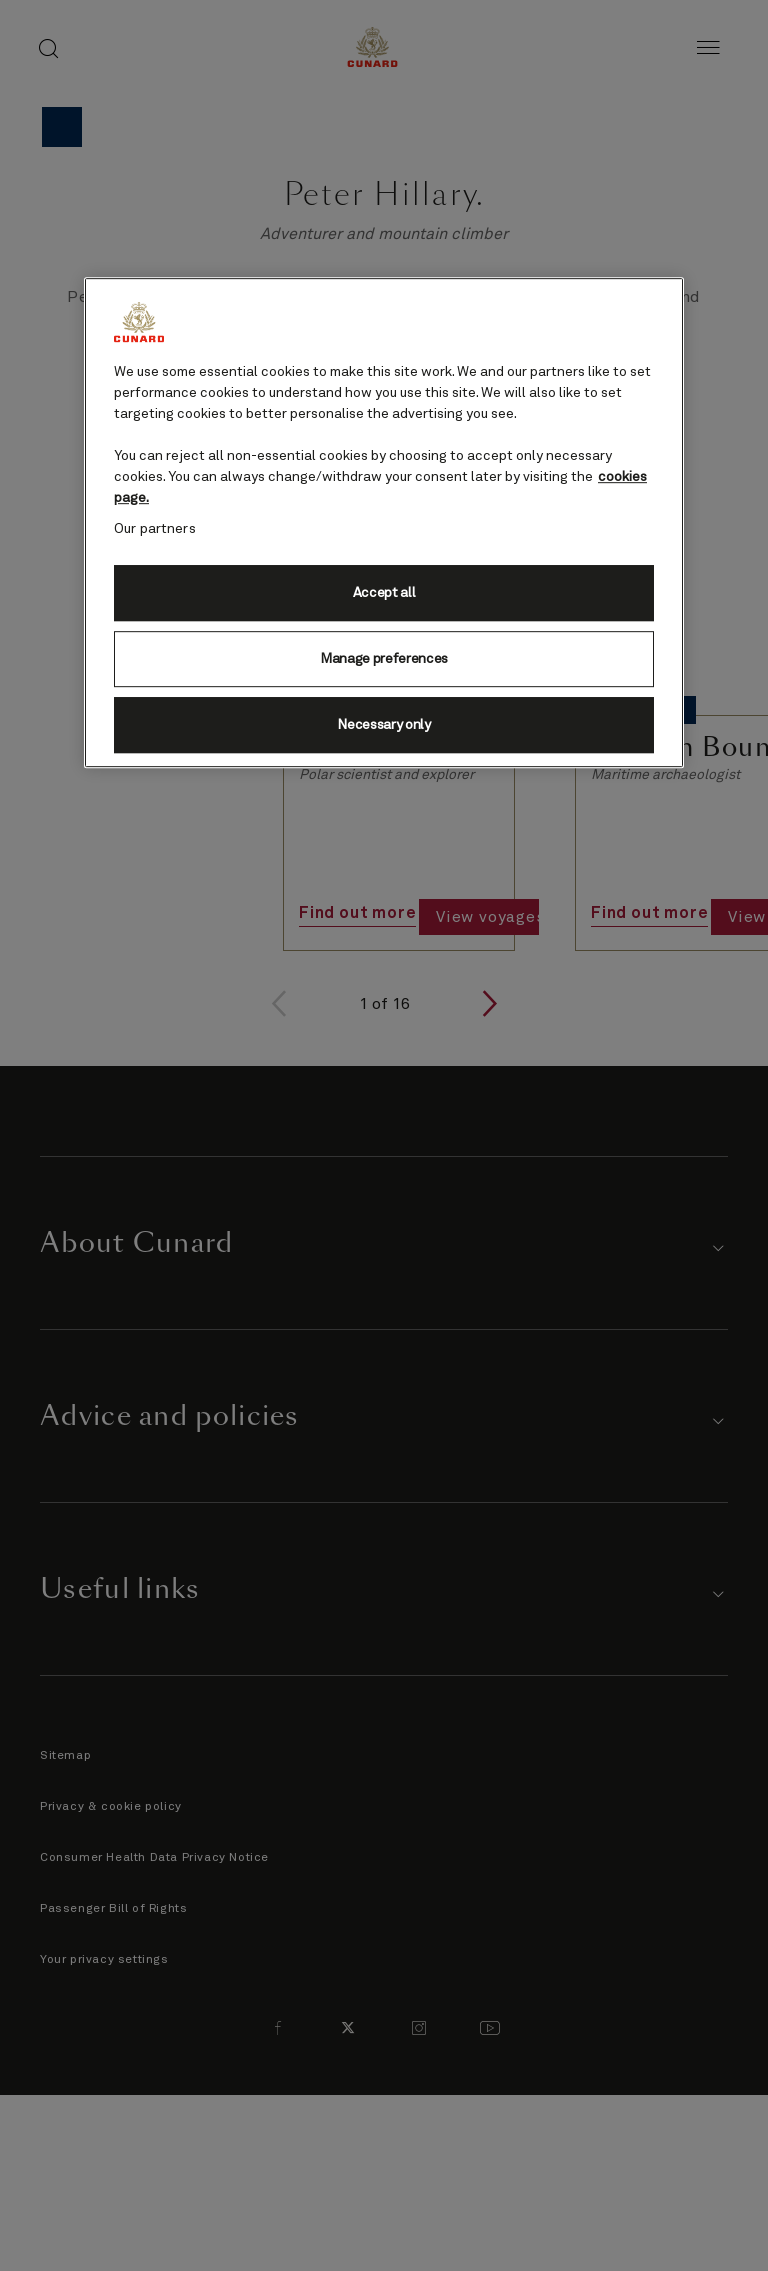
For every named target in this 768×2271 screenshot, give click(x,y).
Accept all (384, 593)
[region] (384, 522)
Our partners (155, 529)
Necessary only (384, 725)
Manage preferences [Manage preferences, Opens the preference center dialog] (384, 659)
